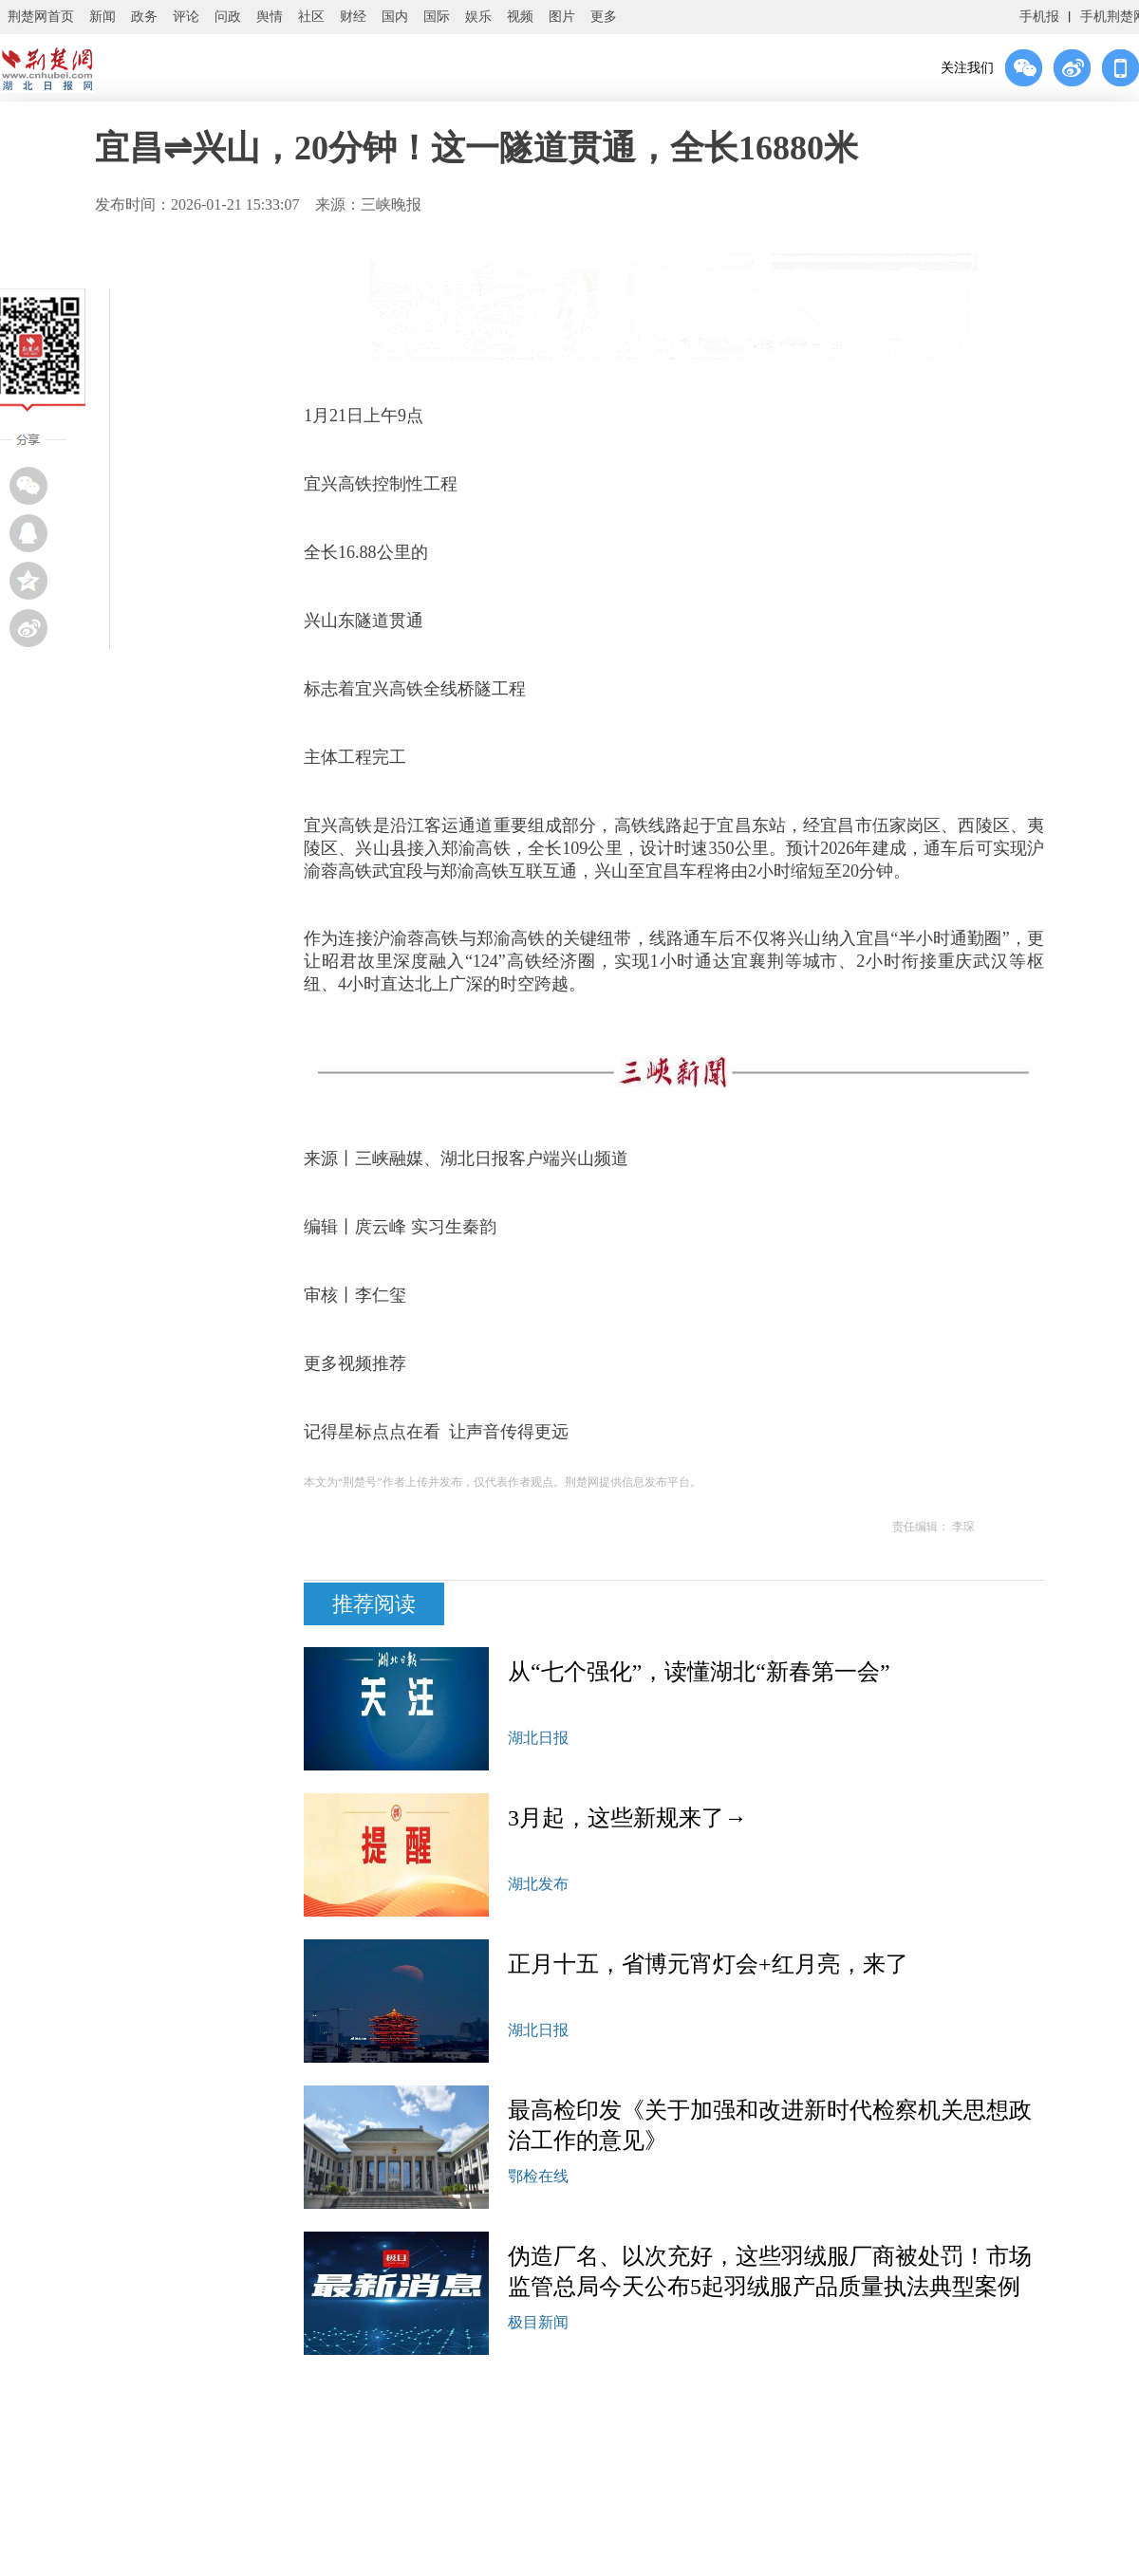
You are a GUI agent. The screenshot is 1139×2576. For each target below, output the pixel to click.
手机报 (1039, 16)
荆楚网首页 (41, 16)
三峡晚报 (391, 204)
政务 (144, 16)
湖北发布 (538, 1884)
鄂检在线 (538, 2176)
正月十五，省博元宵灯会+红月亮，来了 (708, 1964)
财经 (353, 16)
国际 (436, 16)
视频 (520, 16)
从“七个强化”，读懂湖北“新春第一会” (699, 1671)
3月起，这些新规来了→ (627, 1818)
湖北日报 (538, 1738)
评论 (186, 16)
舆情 (269, 16)
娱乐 (478, 16)
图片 (562, 16)
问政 (228, 16)
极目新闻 (538, 2322)
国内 (395, 16)
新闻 (102, 16)
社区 (311, 16)
